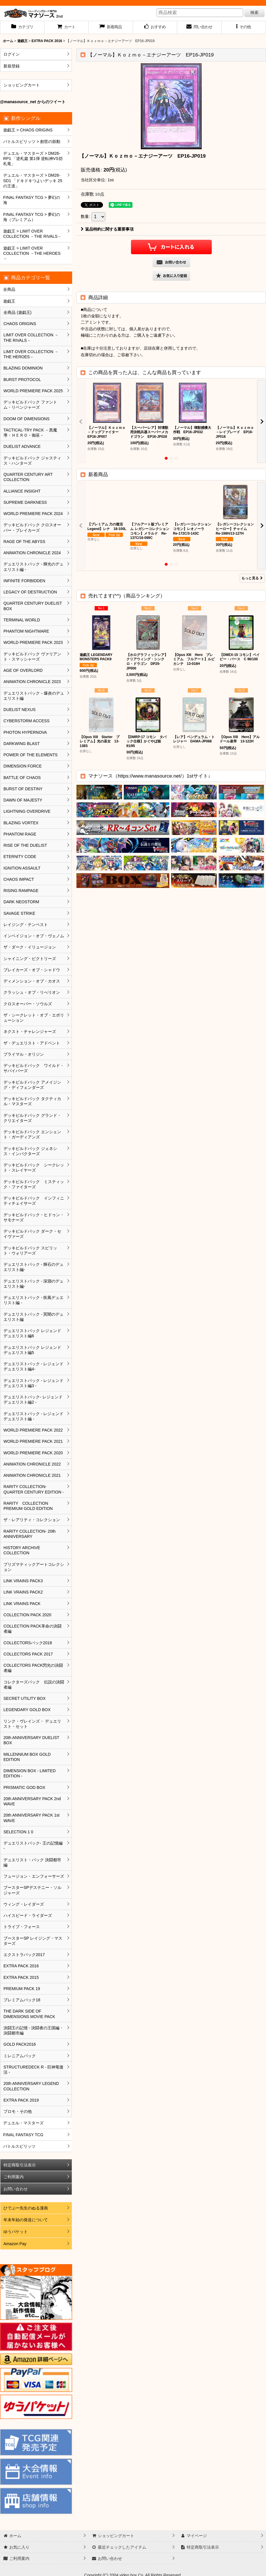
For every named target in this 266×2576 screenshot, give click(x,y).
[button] (244, 27)
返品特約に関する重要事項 (107, 229)
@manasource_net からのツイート (32, 101)
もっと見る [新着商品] (252, 578)
